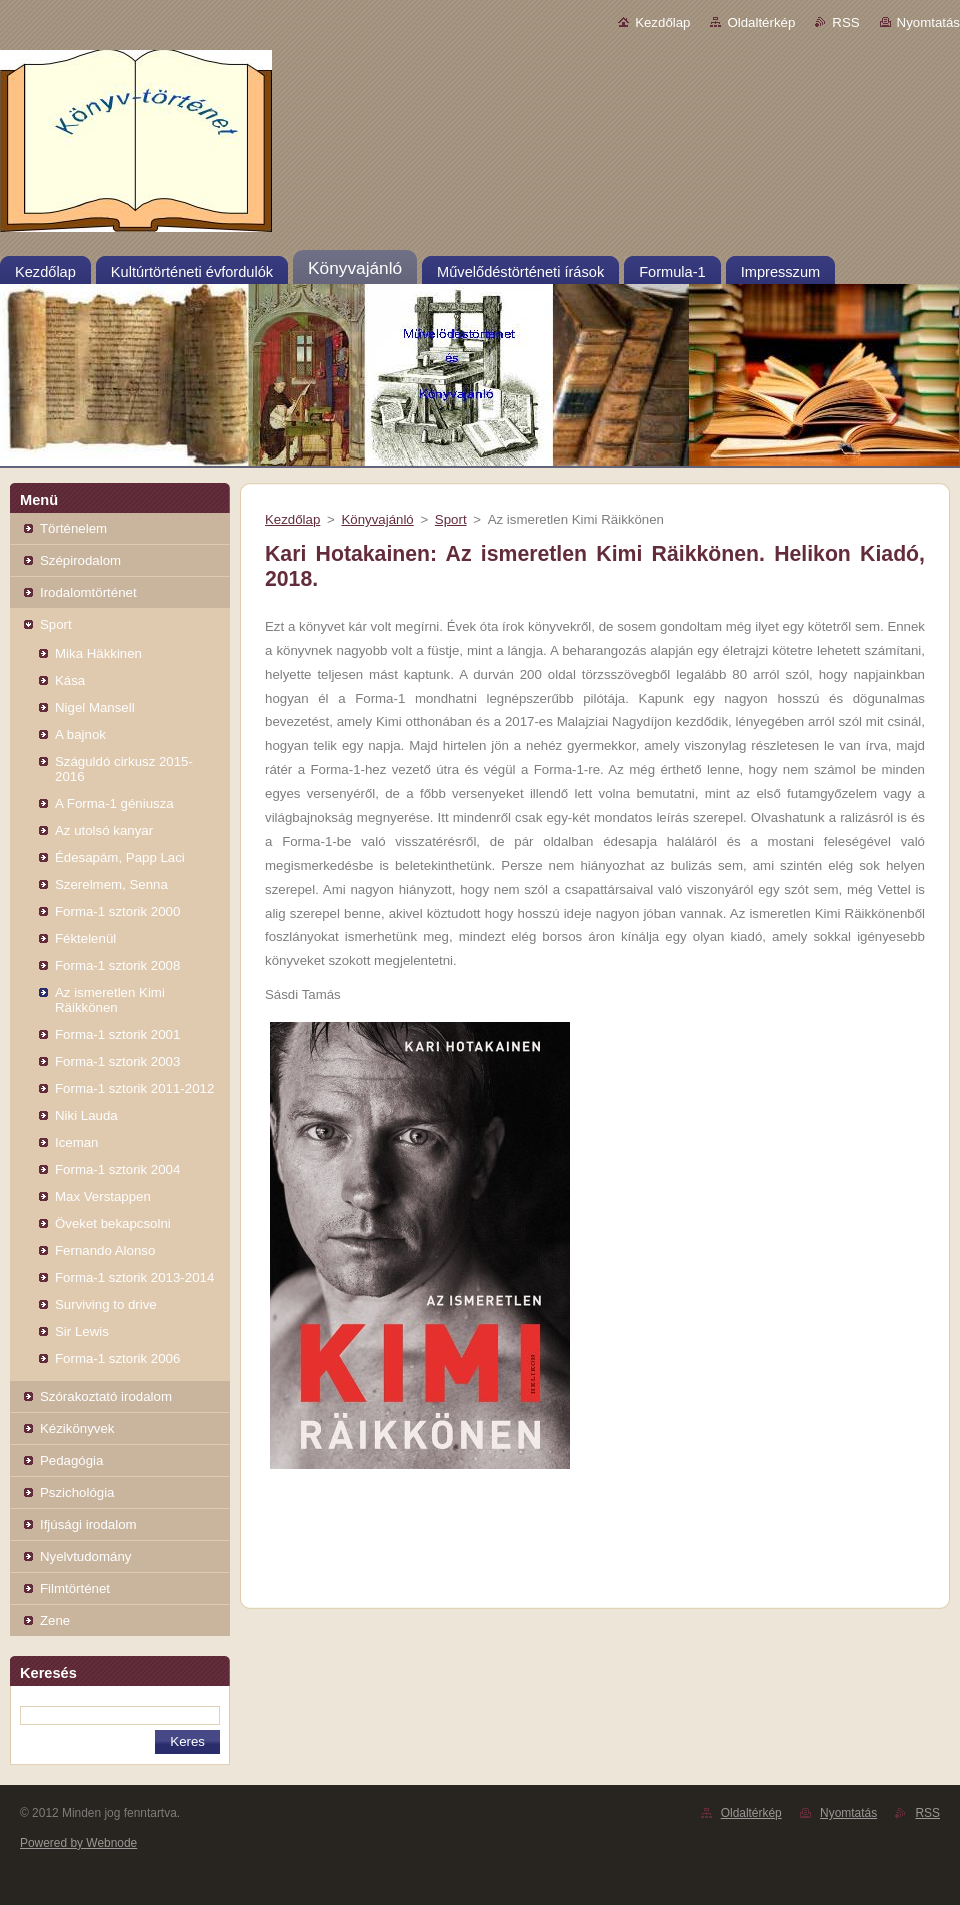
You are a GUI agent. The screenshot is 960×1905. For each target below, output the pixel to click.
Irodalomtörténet (88, 592)
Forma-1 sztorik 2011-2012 (134, 1088)
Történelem (73, 528)
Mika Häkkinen (98, 653)
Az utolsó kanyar (104, 830)
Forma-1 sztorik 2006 (117, 1358)
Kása (70, 680)
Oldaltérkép (761, 22)
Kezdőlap (662, 22)
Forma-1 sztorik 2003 (117, 1061)
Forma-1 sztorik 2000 (117, 911)
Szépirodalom (80, 560)
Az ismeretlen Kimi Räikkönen (110, 1000)
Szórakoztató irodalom (106, 1396)
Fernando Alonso (105, 1250)
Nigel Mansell (95, 707)
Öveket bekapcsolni (113, 1223)
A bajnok (80, 734)
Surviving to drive (106, 1304)
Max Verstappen (103, 1196)
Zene (55, 1620)
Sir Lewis (82, 1331)
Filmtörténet (75, 1588)
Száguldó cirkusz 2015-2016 (124, 769)
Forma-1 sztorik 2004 (117, 1169)
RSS (845, 22)
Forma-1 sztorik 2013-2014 (134, 1277)
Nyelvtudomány (85, 1556)
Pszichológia (77, 1492)
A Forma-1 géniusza (114, 803)
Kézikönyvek (77, 1428)
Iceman (77, 1142)
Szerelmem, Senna (111, 884)
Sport (56, 624)
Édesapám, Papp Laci (120, 857)
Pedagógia (71, 1460)
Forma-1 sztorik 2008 (117, 965)
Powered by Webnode (78, 1843)
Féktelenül (85, 938)
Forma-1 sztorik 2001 (117, 1034)
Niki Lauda (86, 1115)
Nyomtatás (928, 22)
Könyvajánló (377, 519)
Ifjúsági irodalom (88, 1524)
